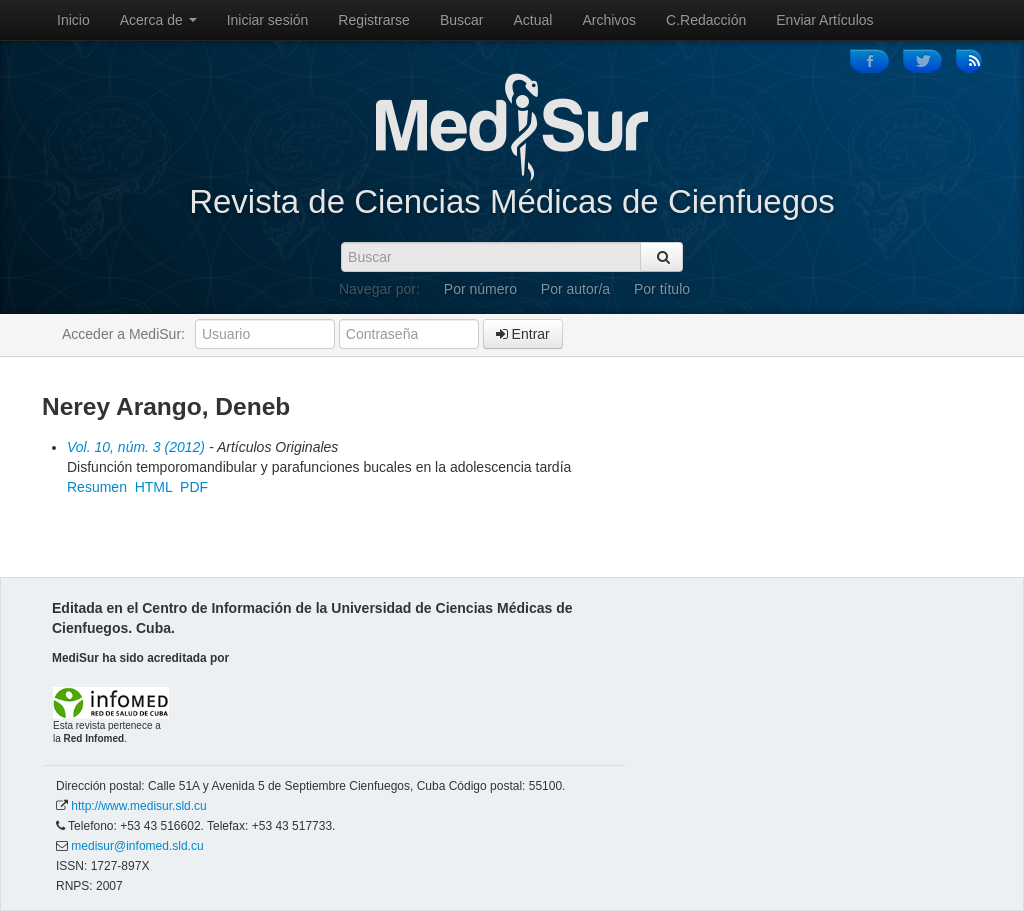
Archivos (609, 20)
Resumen (97, 487)
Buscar (462, 20)
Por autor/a (575, 289)
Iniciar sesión (268, 20)
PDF (194, 487)
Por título (662, 289)
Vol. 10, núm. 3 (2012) (136, 447)
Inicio (73, 20)
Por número (480, 289)
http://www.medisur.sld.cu (138, 806)
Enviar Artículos (824, 20)
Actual (533, 20)
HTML (154, 487)
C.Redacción (706, 20)
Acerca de (158, 20)
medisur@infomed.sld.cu (137, 846)
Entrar (523, 334)
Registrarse (374, 20)
